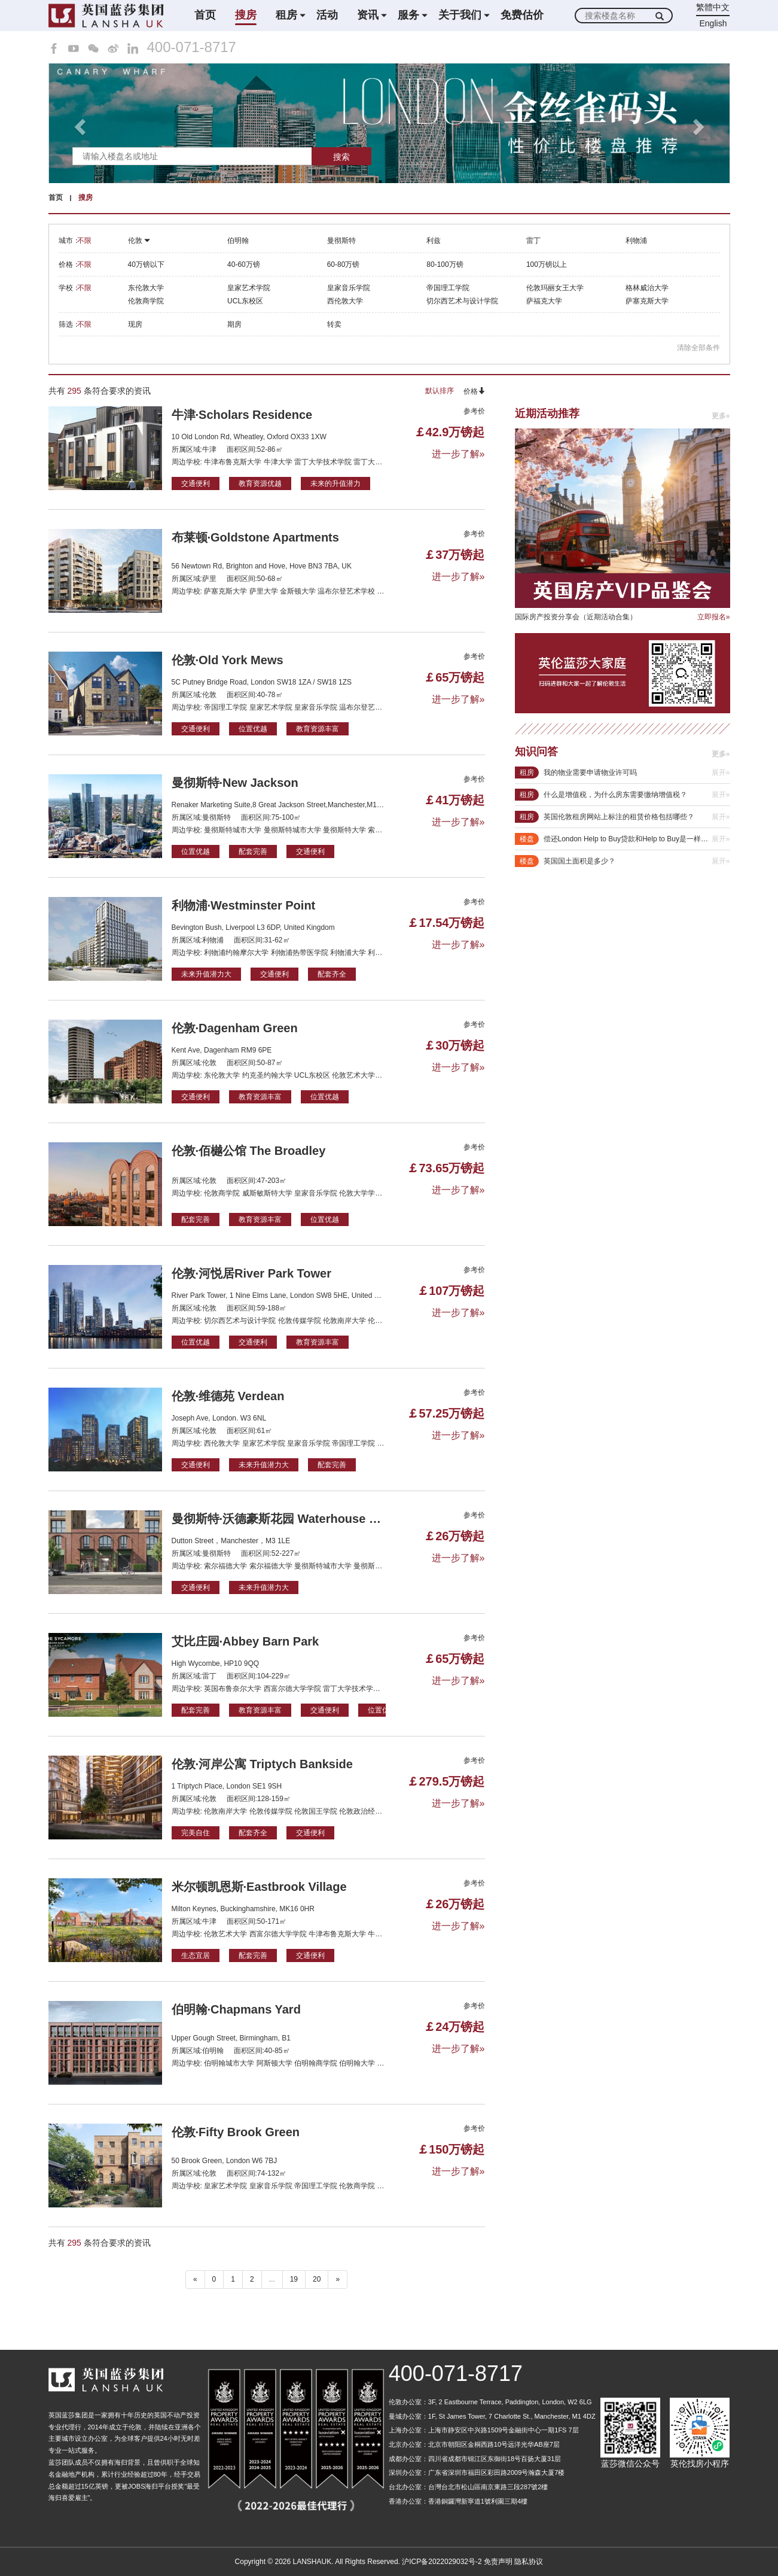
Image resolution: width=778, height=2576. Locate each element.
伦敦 (139, 240)
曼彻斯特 (341, 240)
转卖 (334, 324)
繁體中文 (713, 7)
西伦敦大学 (345, 301)
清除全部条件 (698, 347)
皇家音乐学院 (348, 288)
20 (317, 2279)
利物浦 (636, 240)
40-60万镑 (243, 264)
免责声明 (498, 2561)
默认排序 (439, 390)
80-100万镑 (444, 264)
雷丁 (533, 240)
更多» (721, 416)
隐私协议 (528, 2561)
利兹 (433, 240)
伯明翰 (238, 240)
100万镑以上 (546, 264)
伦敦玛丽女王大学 (555, 288)
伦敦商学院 (146, 301)
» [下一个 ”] (337, 2279)
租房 (286, 15)
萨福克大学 (544, 301)
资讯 (368, 15)
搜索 (341, 157)
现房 (135, 324)
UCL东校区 (245, 301)
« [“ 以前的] (195, 2279)
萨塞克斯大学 (647, 301)
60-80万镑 (343, 264)
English (713, 23)
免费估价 (522, 15)
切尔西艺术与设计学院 (462, 301)
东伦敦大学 (146, 288)
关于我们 (459, 15)
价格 (474, 391)
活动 (327, 15)
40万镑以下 (146, 264)
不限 (84, 240)
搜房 (246, 15)
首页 (205, 15)
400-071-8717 (191, 47)
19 (294, 2279)
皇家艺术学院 (248, 288)
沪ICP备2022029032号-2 (441, 2561)
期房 (234, 324)
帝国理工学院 (447, 288)
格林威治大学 (647, 288)
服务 (408, 15)
